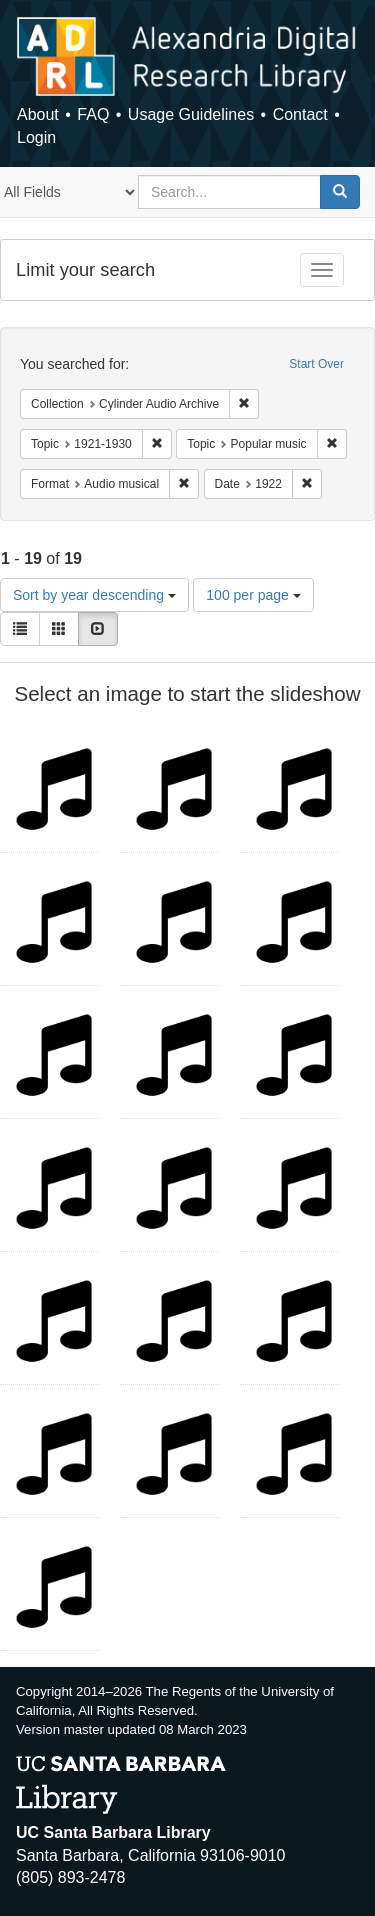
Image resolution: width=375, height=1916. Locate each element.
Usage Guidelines (191, 114)
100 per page (253, 595)
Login (36, 137)
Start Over (316, 364)
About (38, 114)
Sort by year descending (94, 595)
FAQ (93, 114)
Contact (300, 114)
